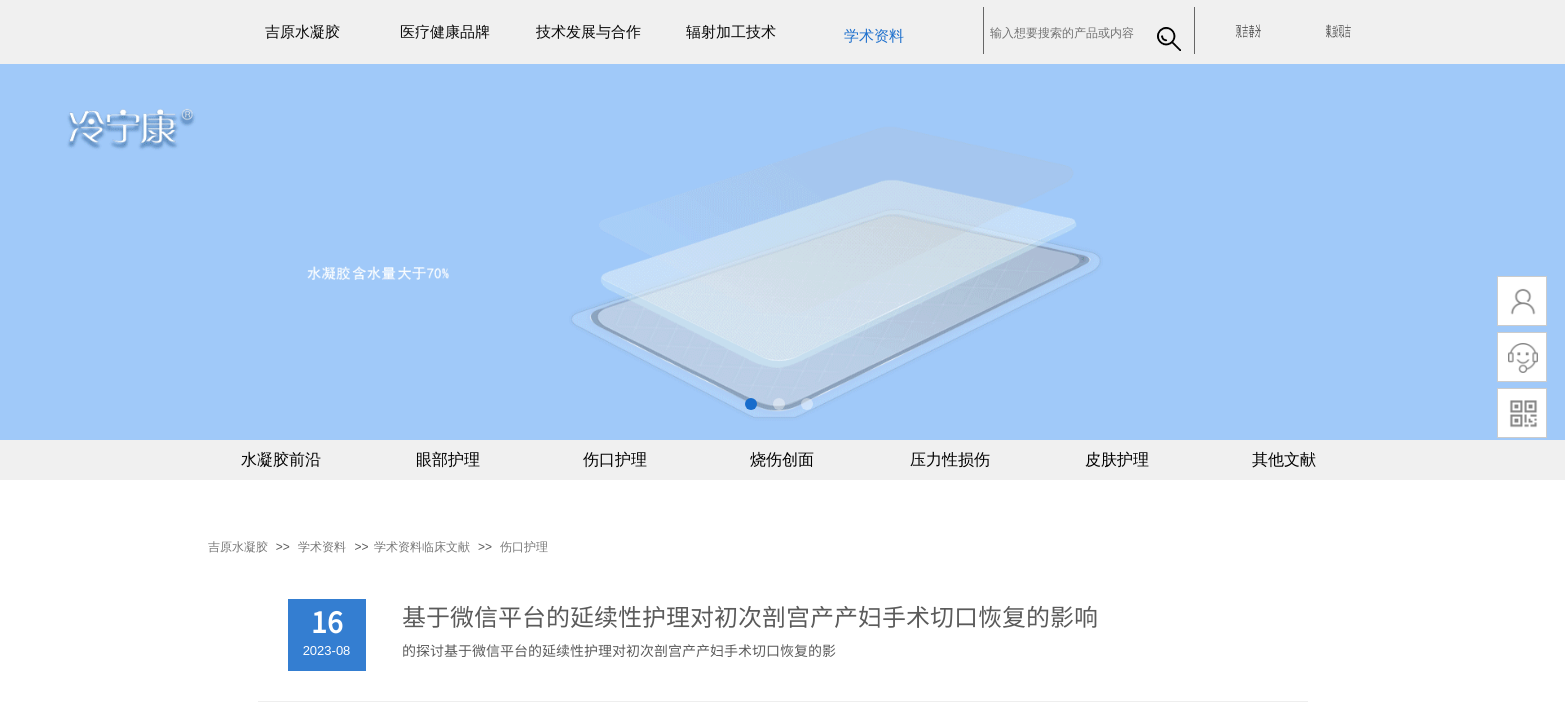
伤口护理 (524, 547)
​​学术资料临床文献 (422, 547)
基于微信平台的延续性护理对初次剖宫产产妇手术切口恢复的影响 (750, 616)
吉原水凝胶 (238, 547)
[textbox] (1064, 33)
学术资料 (322, 547)
